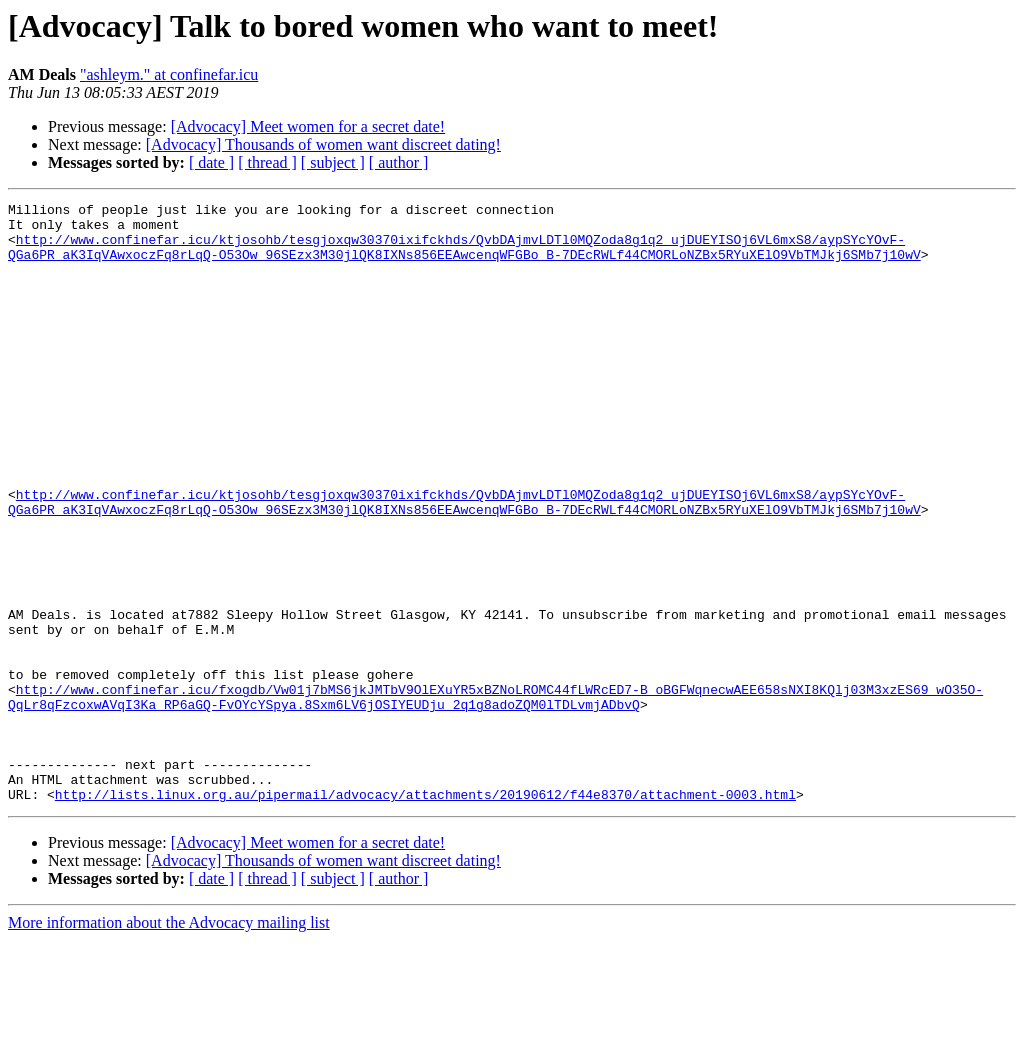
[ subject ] (333, 162)
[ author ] (399, 162)
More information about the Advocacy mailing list (169, 1042)
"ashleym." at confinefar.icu (169, 74)
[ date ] (211, 162)
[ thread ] (267, 162)
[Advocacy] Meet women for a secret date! (308, 126)
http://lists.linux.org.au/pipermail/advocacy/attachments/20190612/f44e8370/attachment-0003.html (425, 914)
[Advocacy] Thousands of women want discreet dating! (323, 144)
